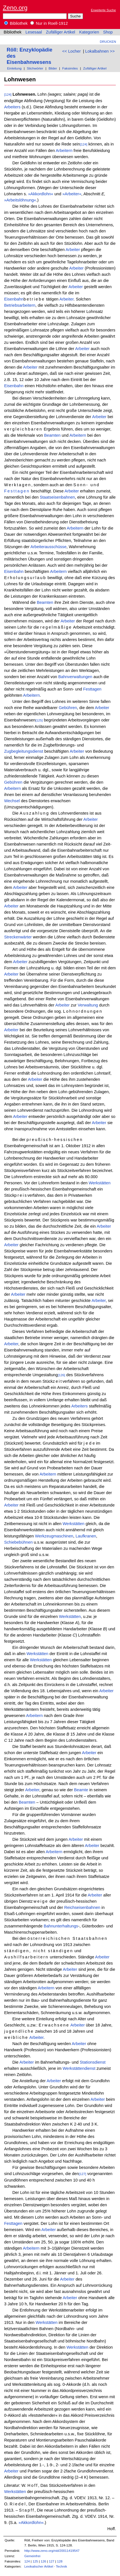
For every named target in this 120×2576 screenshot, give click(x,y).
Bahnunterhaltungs (61, 1926)
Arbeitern (64, 150)
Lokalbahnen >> (100, 51)
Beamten (52, 435)
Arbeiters (12, 107)
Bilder (53, 68)
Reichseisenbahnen (82, 1907)
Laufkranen (85, 1536)
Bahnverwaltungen (75, 676)
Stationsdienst (92, 2062)
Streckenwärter (18, 937)
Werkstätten (99, 1183)
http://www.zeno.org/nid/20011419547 (52, 2550)
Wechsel (12, 801)
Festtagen (17, 491)
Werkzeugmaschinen (54, 1536)
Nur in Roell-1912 (49, 23)
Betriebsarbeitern (20, 305)
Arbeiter (73, 249)
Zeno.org (15, 7)
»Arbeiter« (71, 194)
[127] (82, 2174)
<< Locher (71, 51)
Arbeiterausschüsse (48, 546)
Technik (61, 2566)
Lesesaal (34, 32)
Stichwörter (35, 68)
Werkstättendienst (79, 2068)
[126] (61, 1375)
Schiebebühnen (18, 1542)
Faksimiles (70, 68)
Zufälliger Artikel (60, 32)
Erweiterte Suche (103, 10)
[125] (39, 720)
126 (43, 2561)
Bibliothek (16, 23)
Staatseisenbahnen (57, 497)
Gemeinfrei (32, 2556)
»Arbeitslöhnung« (20, 200)
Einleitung (14, 68)
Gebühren (68, 707)
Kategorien (89, 32)
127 (51, 2561)
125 (35, 2561)
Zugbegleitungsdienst (23, 751)
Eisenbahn (14, 299)
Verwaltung (88, 1005)
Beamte (81, 1790)
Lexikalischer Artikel (38, 2566)
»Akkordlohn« (40, 194)
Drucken (108, 41)
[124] (7, 94)
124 (27, 2561)
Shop (108, 32)
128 (60, 2561)
